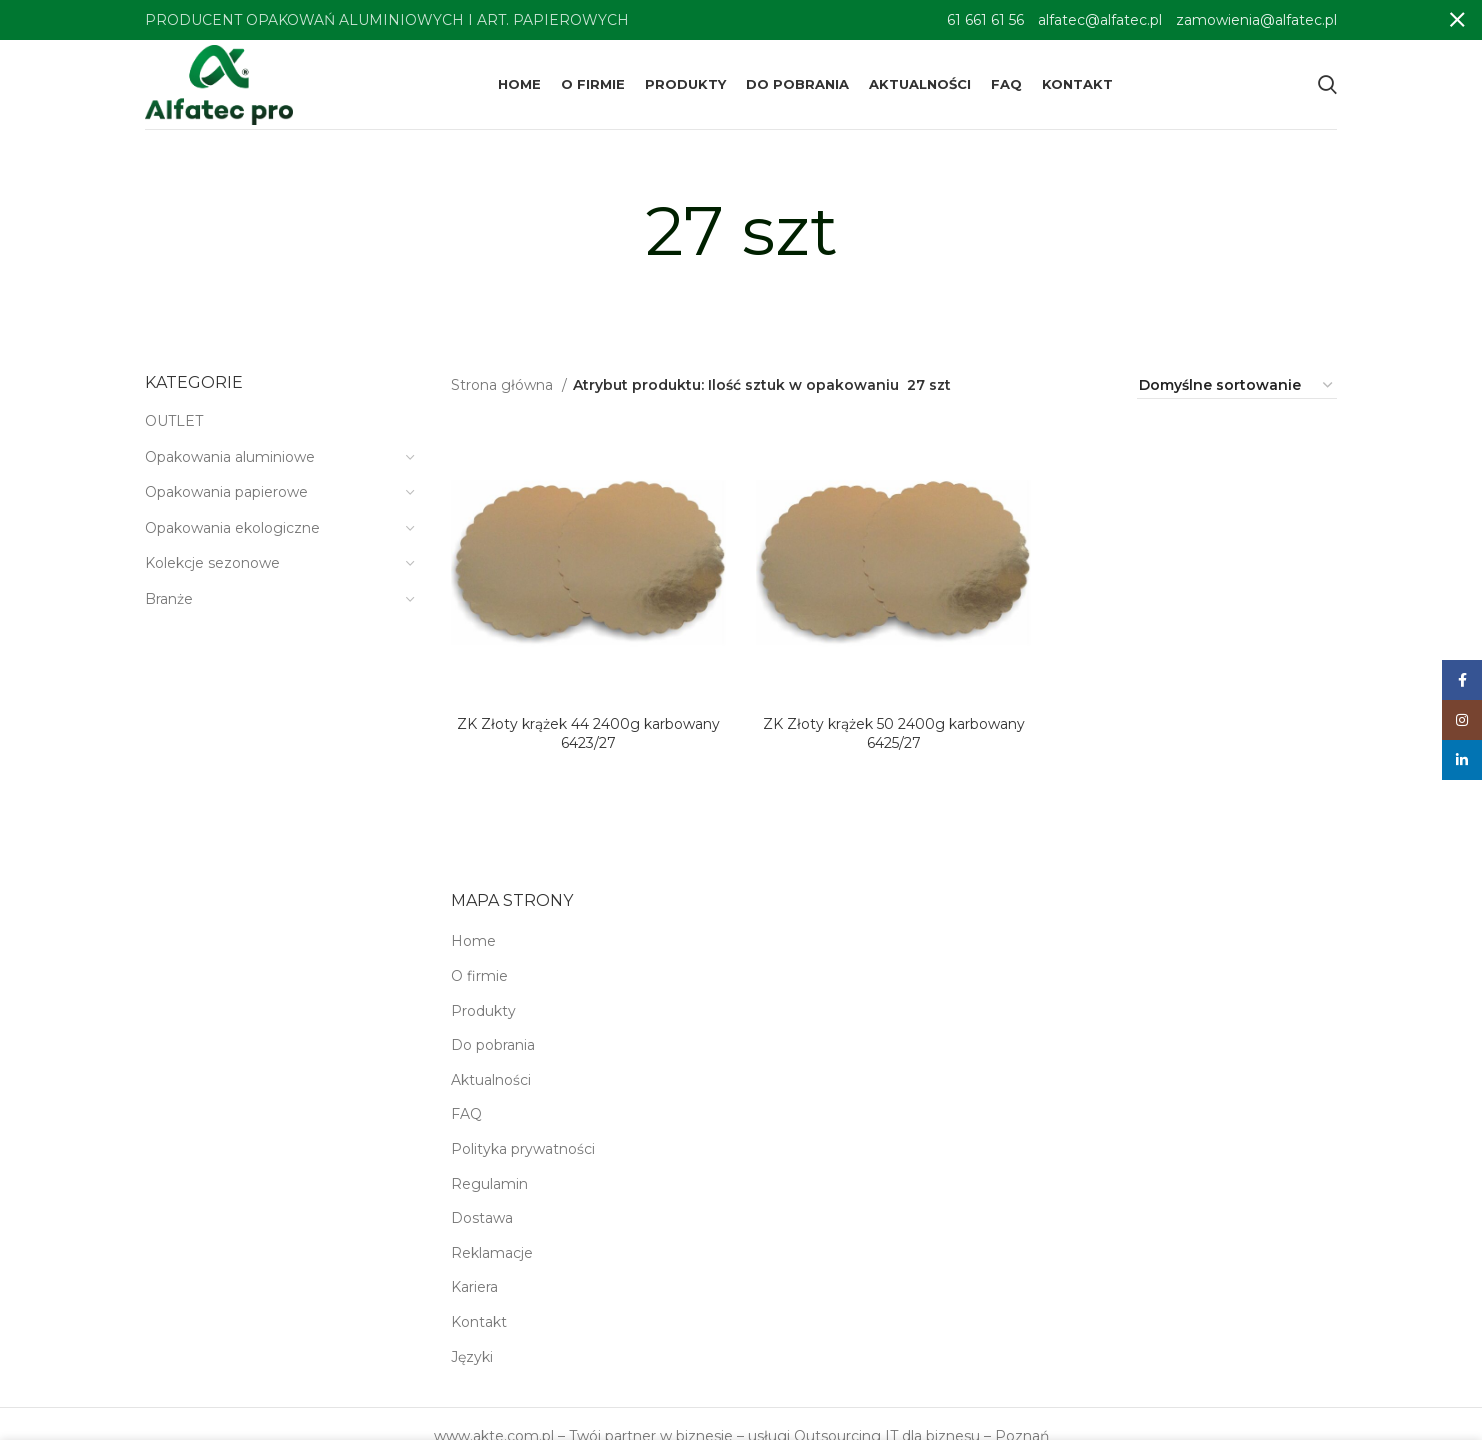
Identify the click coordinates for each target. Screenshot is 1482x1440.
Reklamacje (492, 1253)
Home (473, 941)
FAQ (466, 1114)
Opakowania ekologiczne (232, 528)
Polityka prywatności (523, 1149)
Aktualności (491, 1080)
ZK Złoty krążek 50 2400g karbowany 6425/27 (894, 734)
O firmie (479, 976)
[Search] (1327, 85)
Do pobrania (493, 1045)
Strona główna (504, 385)
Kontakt (479, 1322)
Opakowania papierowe (226, 492)
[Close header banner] (1457, 20)
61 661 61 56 (985, 20)
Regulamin (489, 1184)
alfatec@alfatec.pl (1100, 20)
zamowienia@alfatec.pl (1256, 20)
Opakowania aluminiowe (230, 457)
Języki (472, 1357)
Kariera (474, 1287)
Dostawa (482, 1218)
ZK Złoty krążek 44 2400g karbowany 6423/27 (588, 734)
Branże (169, 599)
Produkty (483, 1011)
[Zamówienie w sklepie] (1237, 386)
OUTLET (174, 421)
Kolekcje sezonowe (212, 563)
